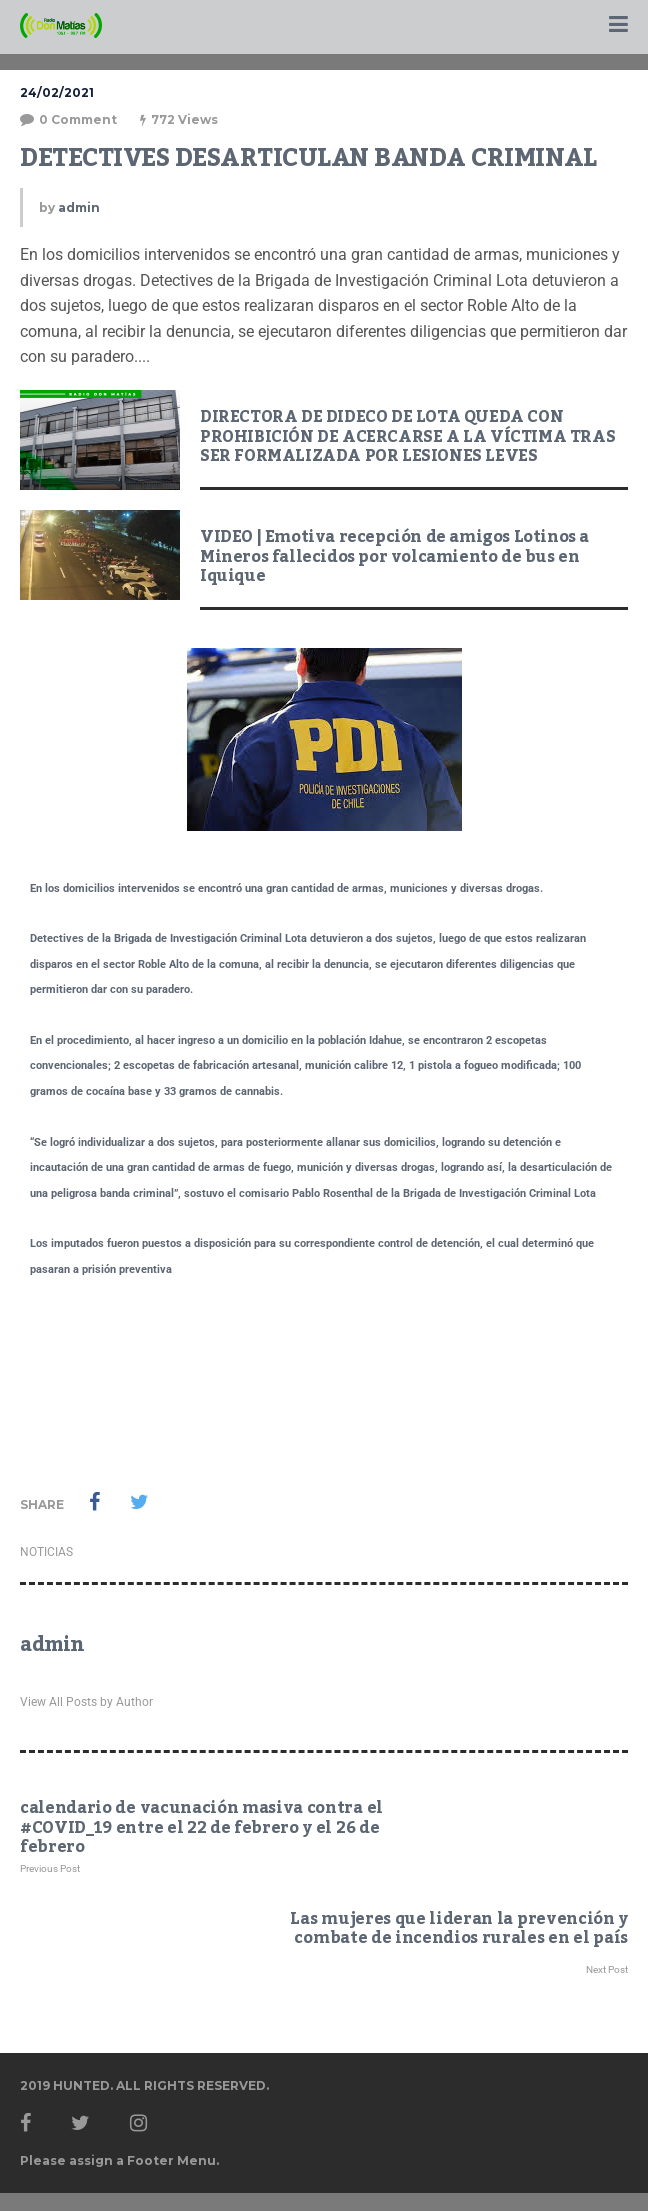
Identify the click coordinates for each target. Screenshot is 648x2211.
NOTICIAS (46, 1552)
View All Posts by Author (86, 1702)
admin (79, 207)
